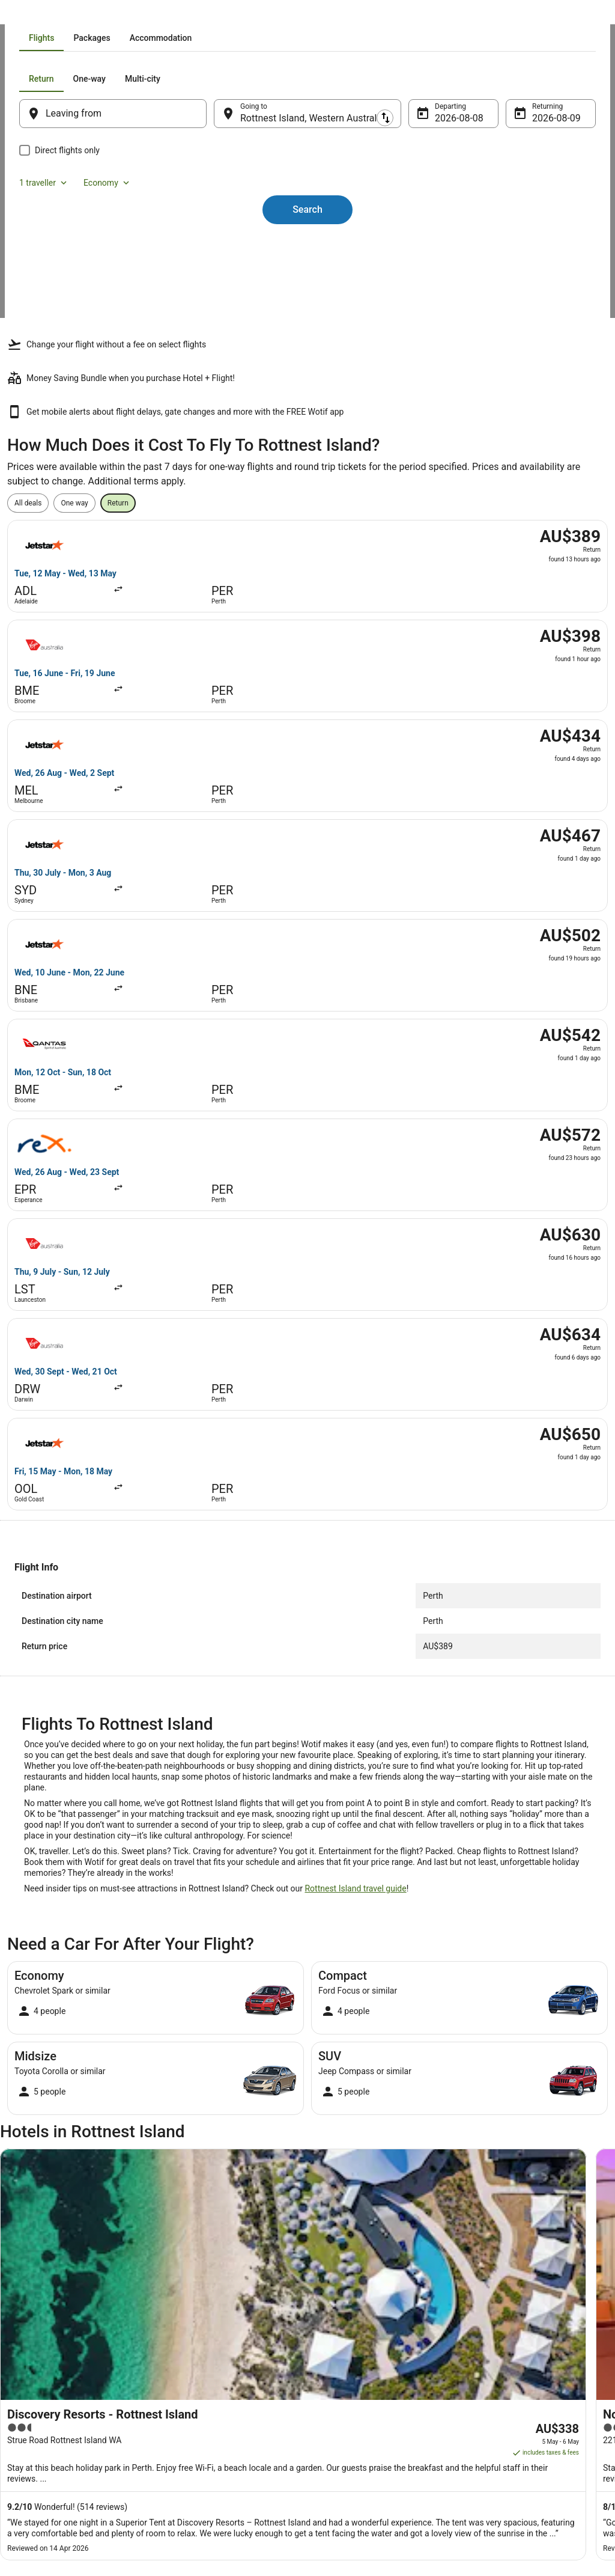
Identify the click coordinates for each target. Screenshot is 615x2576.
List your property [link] (47, 2366)
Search (307, 325)
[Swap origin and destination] (222, 249)
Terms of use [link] (341, 2366)
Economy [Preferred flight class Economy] (533, 215)
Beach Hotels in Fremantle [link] (360, 2133)
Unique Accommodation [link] (208, 2424)
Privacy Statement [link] (349, 2328)
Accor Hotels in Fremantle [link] (60, 2110)
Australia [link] (97, 15)
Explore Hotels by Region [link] (209, 2328)
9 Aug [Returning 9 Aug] (528, 254)
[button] (307, 1969)
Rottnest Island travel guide (355, 1270)
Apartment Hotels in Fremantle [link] (368, 2110)
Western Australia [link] (151, 15)
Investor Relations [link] (48, 2424)
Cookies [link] (332, 2347)
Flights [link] (62, 15)
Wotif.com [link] (23, 15)
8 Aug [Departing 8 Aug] (439, 254)
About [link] (28, 2328)
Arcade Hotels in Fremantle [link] (63, 2133)
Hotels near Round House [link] (60, 2041)
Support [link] (482, 2328)
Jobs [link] (27, 2347)
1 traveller (470, 215)
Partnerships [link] (39, 2385)
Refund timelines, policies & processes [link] (531, 2395)
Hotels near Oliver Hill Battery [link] (365, 2064)
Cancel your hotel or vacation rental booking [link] (526, 2352)
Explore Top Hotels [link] (199, 2405)
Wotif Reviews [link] (191, 2462)
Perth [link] (199, 15)
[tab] (238, 174)
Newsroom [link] (36, 2405)
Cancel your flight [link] (498, 2376)
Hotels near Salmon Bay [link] (356, 2041)
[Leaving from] (128, 250)
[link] (86, 1916)
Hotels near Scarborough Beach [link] (71, 2087)
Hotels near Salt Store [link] (52, 2064)
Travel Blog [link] (187, 2443)
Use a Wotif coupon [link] (501, 2414)
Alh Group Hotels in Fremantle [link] (367, 2087)
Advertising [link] (37, 2443)
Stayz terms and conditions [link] (363, 2385)
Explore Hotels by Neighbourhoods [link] (224, 2347)
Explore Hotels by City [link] (204, 2385)
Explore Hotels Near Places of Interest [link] (230, 2366)
